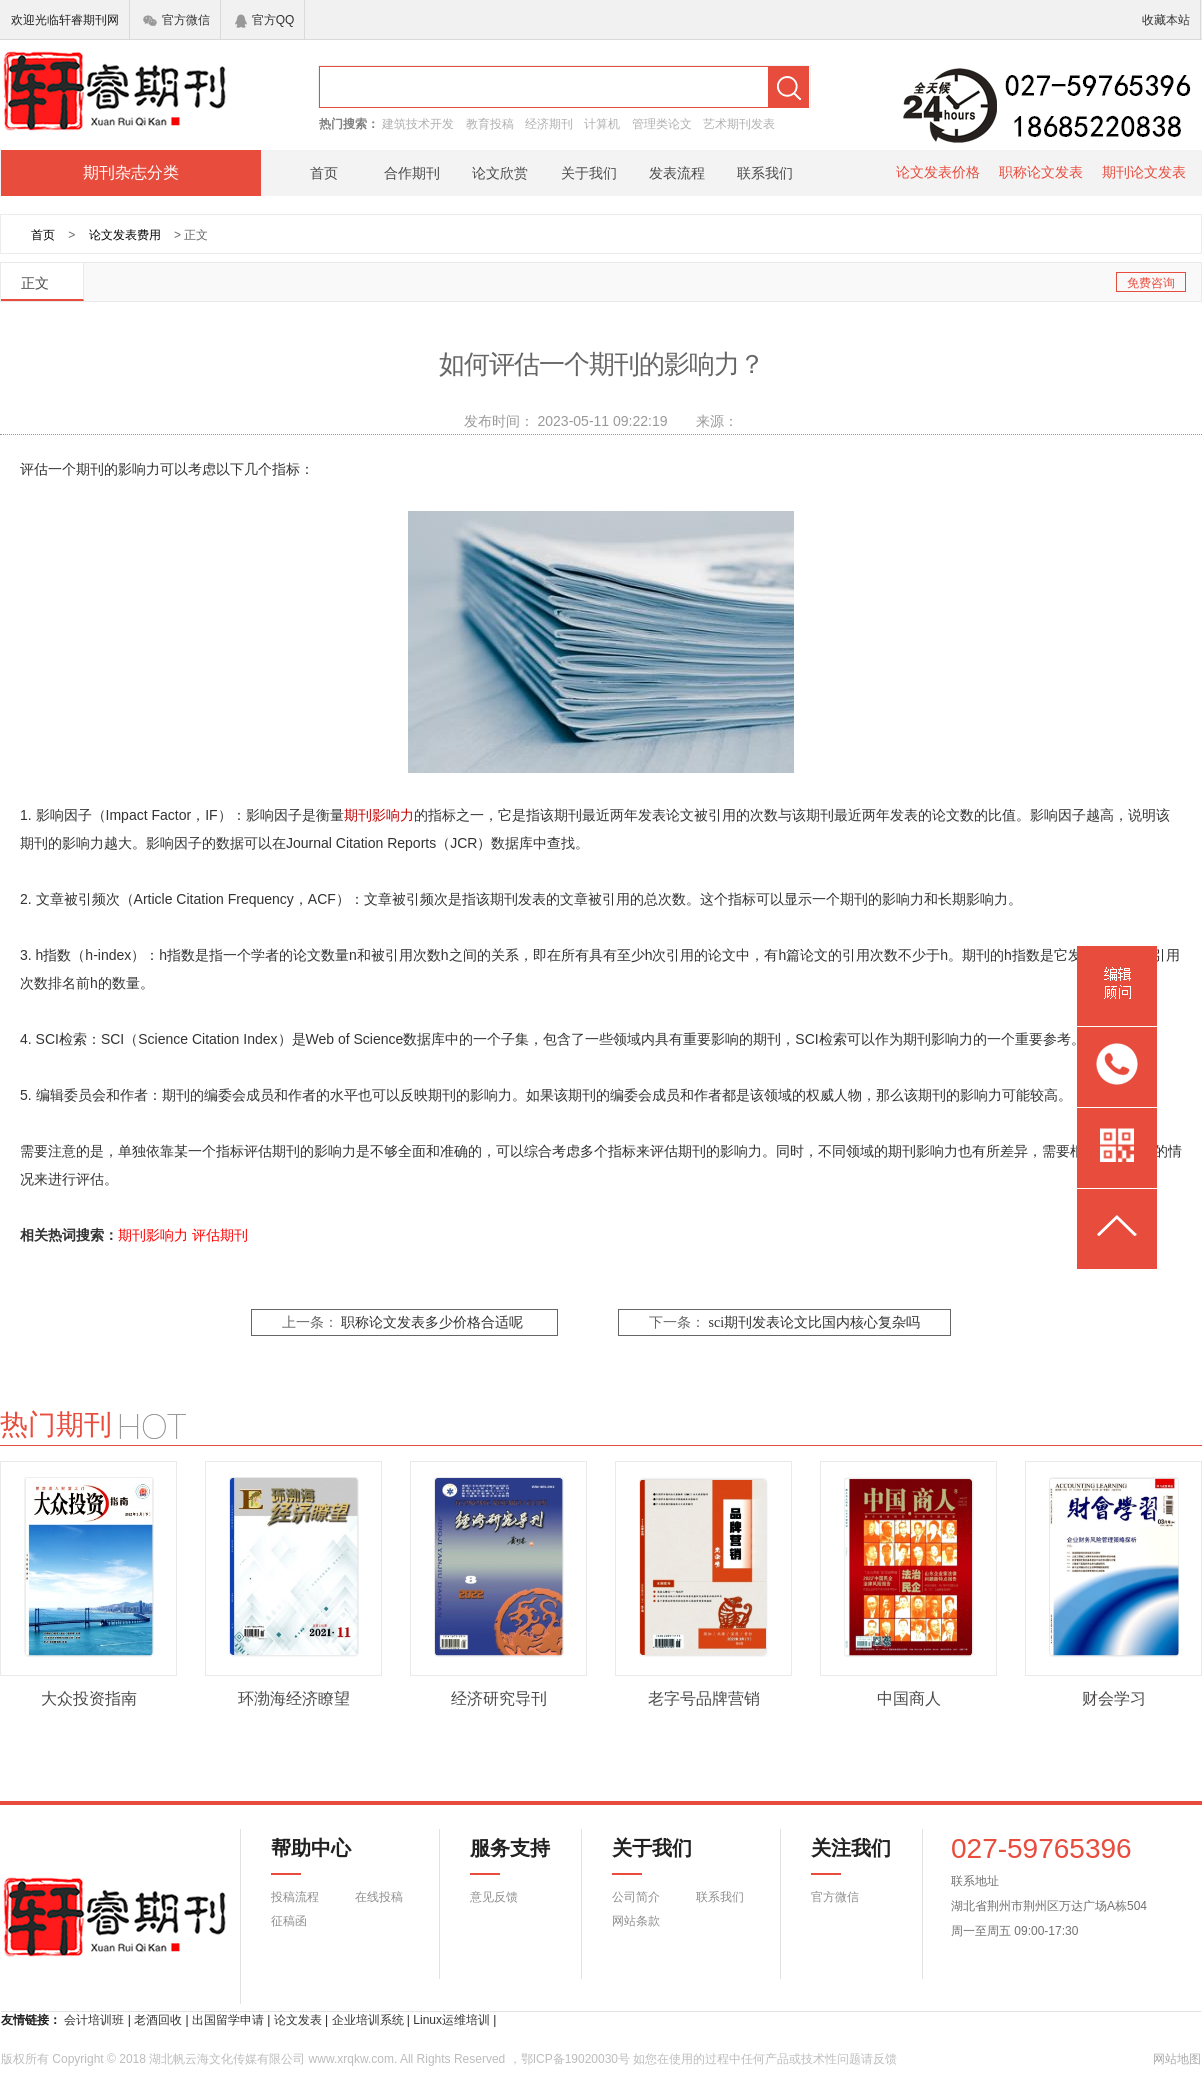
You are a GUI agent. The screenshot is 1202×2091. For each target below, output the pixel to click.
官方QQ (265, 20)
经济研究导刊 (499, 1698)
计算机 (602, 124)
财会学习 (1114, 1698)
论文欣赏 (500, 173)
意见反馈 (494, 1897)
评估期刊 (220, 1235)
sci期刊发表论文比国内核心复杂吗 (814, 1322)
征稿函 (289, 1921)
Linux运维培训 (451, 2020)
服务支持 (498, 1856)
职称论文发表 (1041, 172)
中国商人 (909, 1698)
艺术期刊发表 (739, 124)
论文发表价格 (938, 172)
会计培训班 (94, 2020)
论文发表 (298, 2020)
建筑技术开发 (418, 124)
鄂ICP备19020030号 (575, 2059)
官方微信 (176, 20)
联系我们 (765, 173)
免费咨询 (1151, 283)
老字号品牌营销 (704, 1698)
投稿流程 (295, 1897)
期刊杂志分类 (131, 172)
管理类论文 (662, 124)
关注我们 (839, 1856)
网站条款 (636, 1921)
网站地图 (1177, 2059)
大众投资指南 (89, 1698)
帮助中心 (311, 1856)
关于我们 (589, 173)
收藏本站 (1166, 20)
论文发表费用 (125, 235)
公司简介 (636, 1897)
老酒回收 (158, 2020)
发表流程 (677, 173)
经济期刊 (549, 124)
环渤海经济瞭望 (294, 1698)
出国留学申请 (228, 2020)
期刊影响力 (153, 1235)
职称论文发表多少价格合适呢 (432, 1322)
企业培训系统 (368, 2020)
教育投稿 (490, 124)
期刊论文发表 (1144, 172)
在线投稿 (379, 1897)
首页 (324, 173)
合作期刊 (412, 173)
